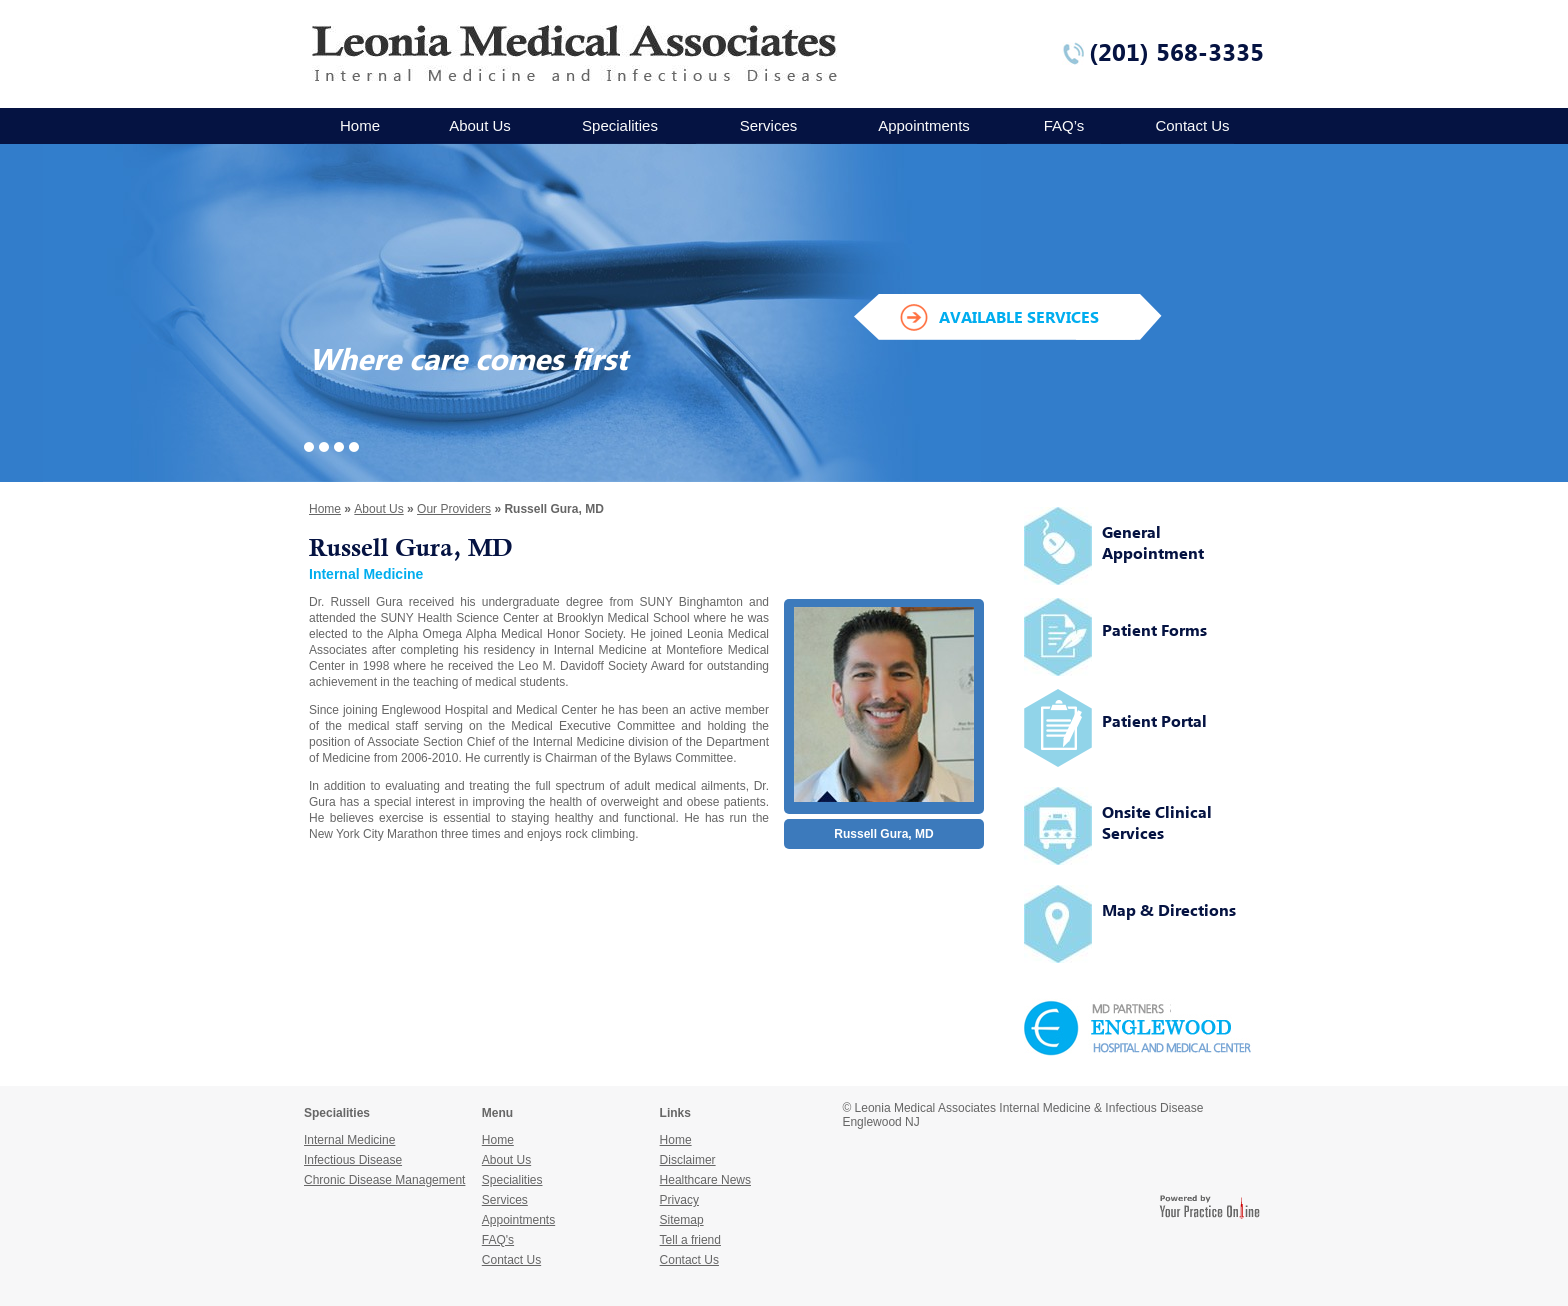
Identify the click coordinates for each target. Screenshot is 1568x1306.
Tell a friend (690, 1240)
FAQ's (498, 1240)
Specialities (620, 125)
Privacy (679, 1200)
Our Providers (454, 509)
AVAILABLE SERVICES (1019, 317)
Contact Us (1192, 125)
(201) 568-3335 (1176, 52)
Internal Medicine (600, 650)
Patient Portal (1154, 721)
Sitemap (682, 1220)
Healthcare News (705, 1180)
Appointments (924, 125)
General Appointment (1153, 542)
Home (360, 125)
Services (769, 125)
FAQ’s (1064, 125)
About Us (480, 125)
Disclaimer (688, 1160)
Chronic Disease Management (384, 1180)
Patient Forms (1154, 630)
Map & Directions (1169, 910)
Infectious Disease (353, 1160)
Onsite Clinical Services (1157, 822)
